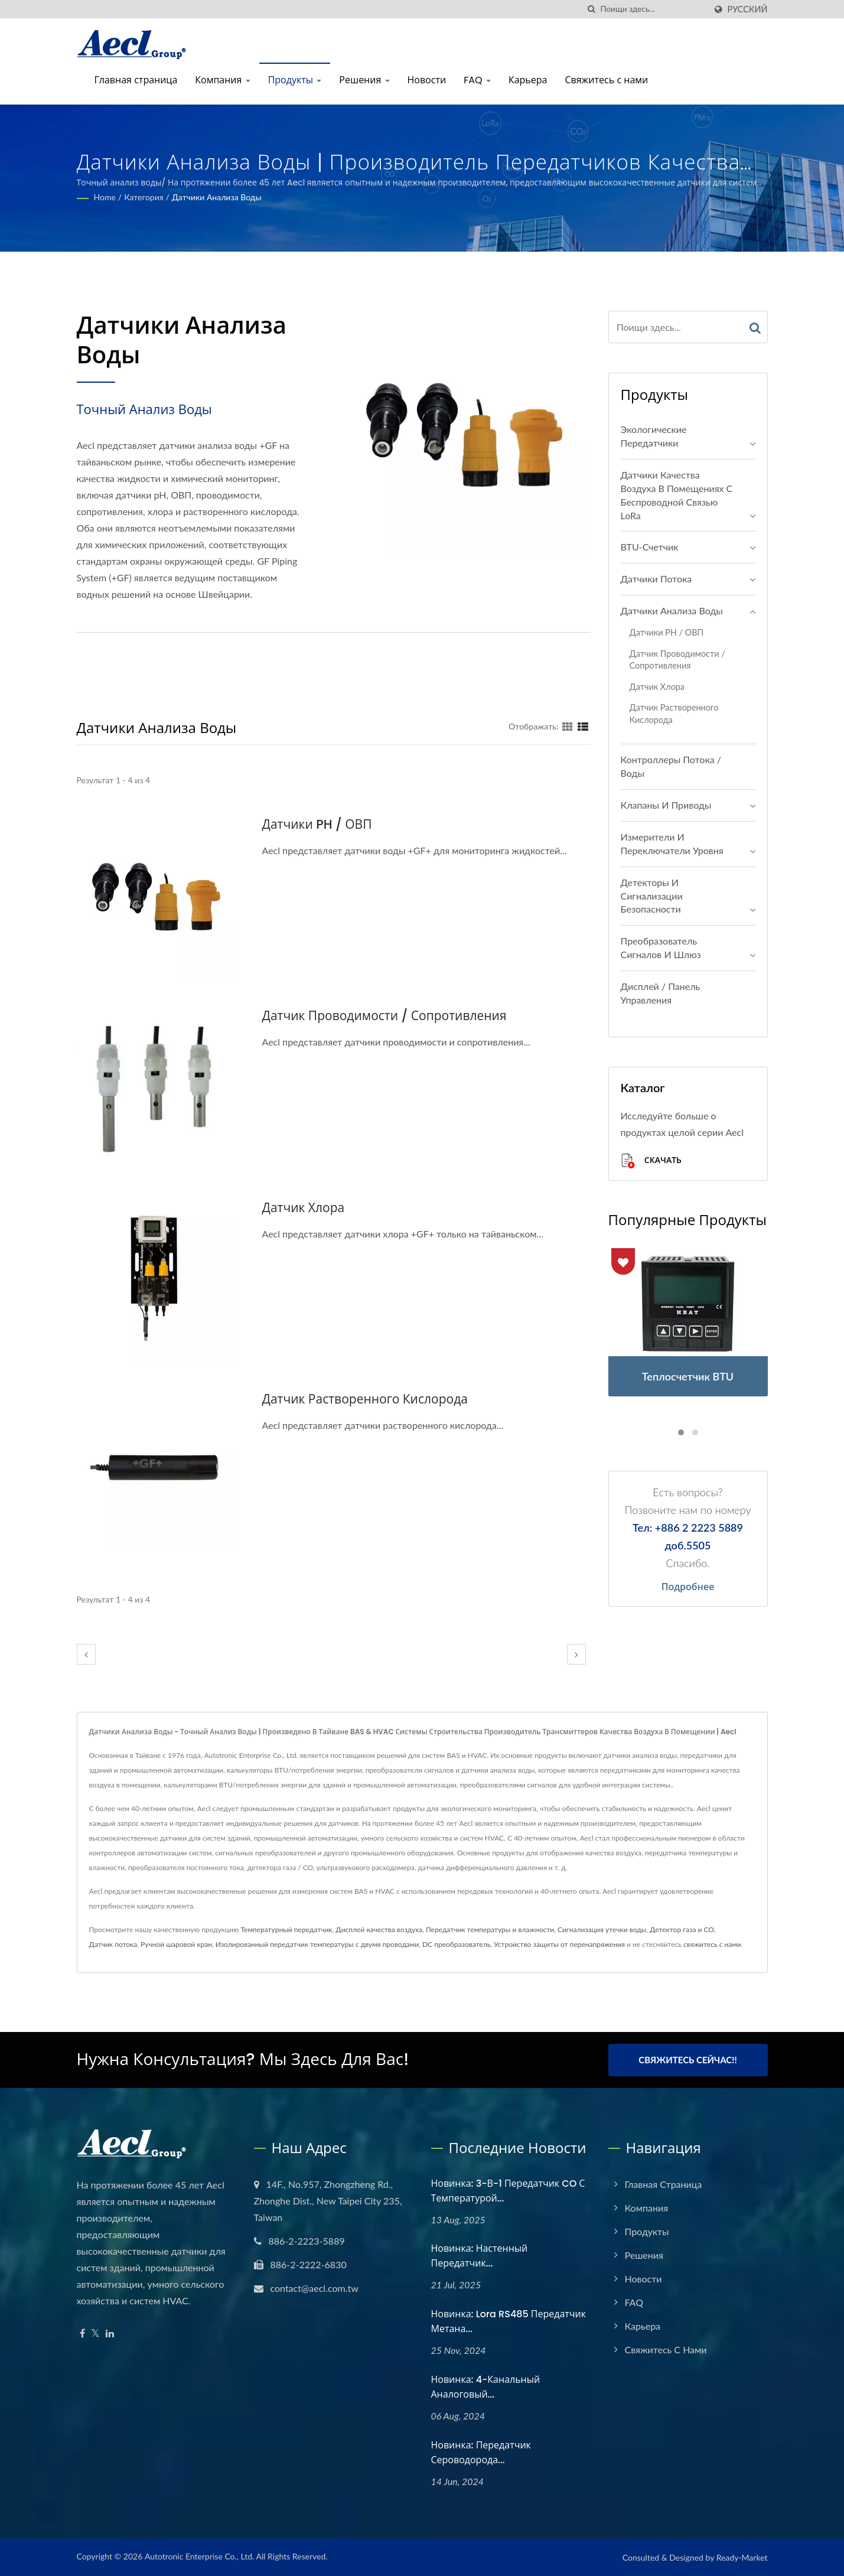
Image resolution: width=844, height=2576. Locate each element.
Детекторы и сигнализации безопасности (652, 896)
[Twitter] (95, 2333)
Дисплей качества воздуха (378, 1929)
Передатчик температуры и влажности (490, 1929)
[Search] (653, 9)
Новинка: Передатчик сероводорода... (481, 2452)
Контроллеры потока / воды (671, 766)
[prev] (86, 1654)
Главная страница (136, 80)
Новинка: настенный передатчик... (479, 2256)
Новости (427, 80)
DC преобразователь (456, 1944)
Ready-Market (742, 2557)
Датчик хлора (303, 1207)
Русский (748, 9)
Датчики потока (656, 578)
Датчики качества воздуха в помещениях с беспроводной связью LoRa (677, 495)
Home (105, 197)
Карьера (528, 80)
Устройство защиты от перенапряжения (559, 1944)
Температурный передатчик (286, 1929)
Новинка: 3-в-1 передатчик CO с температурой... (508, 2191)
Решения (364, 80)
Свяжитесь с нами (606, 80)
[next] (576, 1654)
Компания (222, 80)
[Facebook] (82, 2333)
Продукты (295, 80)
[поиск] (592, 9)
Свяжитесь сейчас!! (687, 2059)
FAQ (477, 80)
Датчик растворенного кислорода (365, 1399)
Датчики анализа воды (217, 197)
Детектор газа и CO (682, 1929)
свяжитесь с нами (712, 1944)
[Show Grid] (567, 726)
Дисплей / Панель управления (660, 993)
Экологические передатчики (654, 436)
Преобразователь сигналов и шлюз (661, 947)
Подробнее (688, 1587)
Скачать (651, 1161)
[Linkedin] (110, 2333)
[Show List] (583, 726)
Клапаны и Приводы (666, 804)
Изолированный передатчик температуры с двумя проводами (317, 1944)
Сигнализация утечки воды (602, 1929)
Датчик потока (113, 1944)
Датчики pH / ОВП (317, 824)
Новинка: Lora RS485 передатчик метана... (508, 2321)
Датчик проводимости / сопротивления (384, 1015)
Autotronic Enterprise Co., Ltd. (199, 2556)
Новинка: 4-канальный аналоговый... (485, 2387)
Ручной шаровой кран (176, 1944)
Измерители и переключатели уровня (672, 843)
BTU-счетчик (650, 546)
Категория (143, 197)
